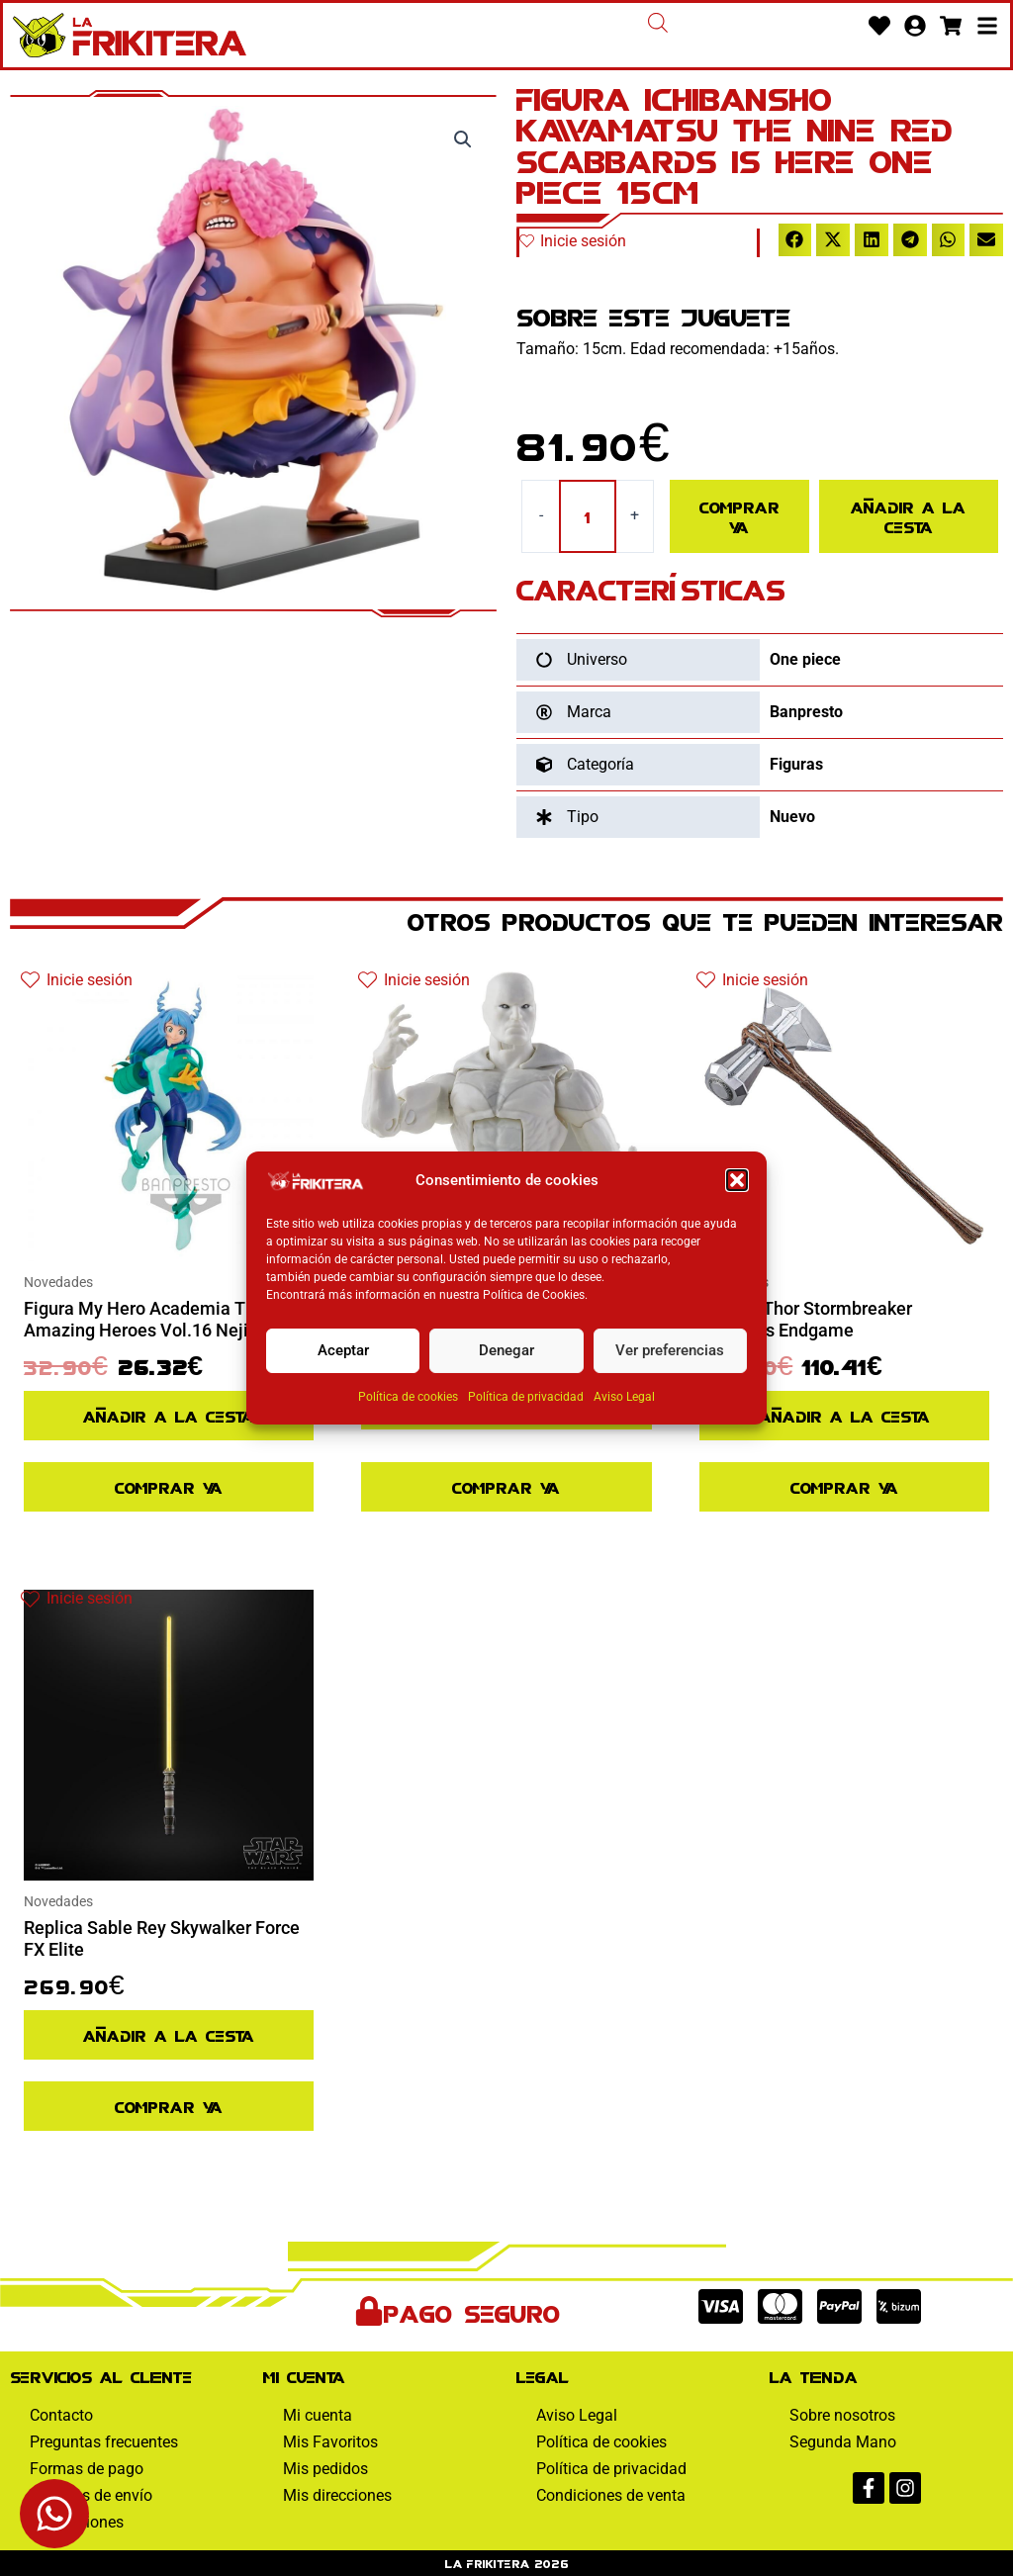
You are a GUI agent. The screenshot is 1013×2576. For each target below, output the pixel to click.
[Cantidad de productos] (587, 516)
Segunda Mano (842, 2442)
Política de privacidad (526, 1397)
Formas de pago (86, 2468)
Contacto (61, 2415)
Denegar (506, 1350)
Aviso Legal (624, 1397)
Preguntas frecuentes (104, 2442)
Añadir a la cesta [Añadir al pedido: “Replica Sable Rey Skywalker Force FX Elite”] (168, 2034)
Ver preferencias (669, 1350)
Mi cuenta (317, 2415)
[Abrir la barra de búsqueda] (658, 23)
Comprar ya (739, 516)
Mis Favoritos (330, 2442)
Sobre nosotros (842, 2415)
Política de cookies (408, 1397)
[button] (737, 1180)
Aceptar (343, 1350)
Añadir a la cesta (908, 516)
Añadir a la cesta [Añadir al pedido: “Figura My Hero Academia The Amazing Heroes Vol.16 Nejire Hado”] (168, 1415)
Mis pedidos (325, 2468)
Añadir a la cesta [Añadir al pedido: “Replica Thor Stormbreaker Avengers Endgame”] (844, 1415)
